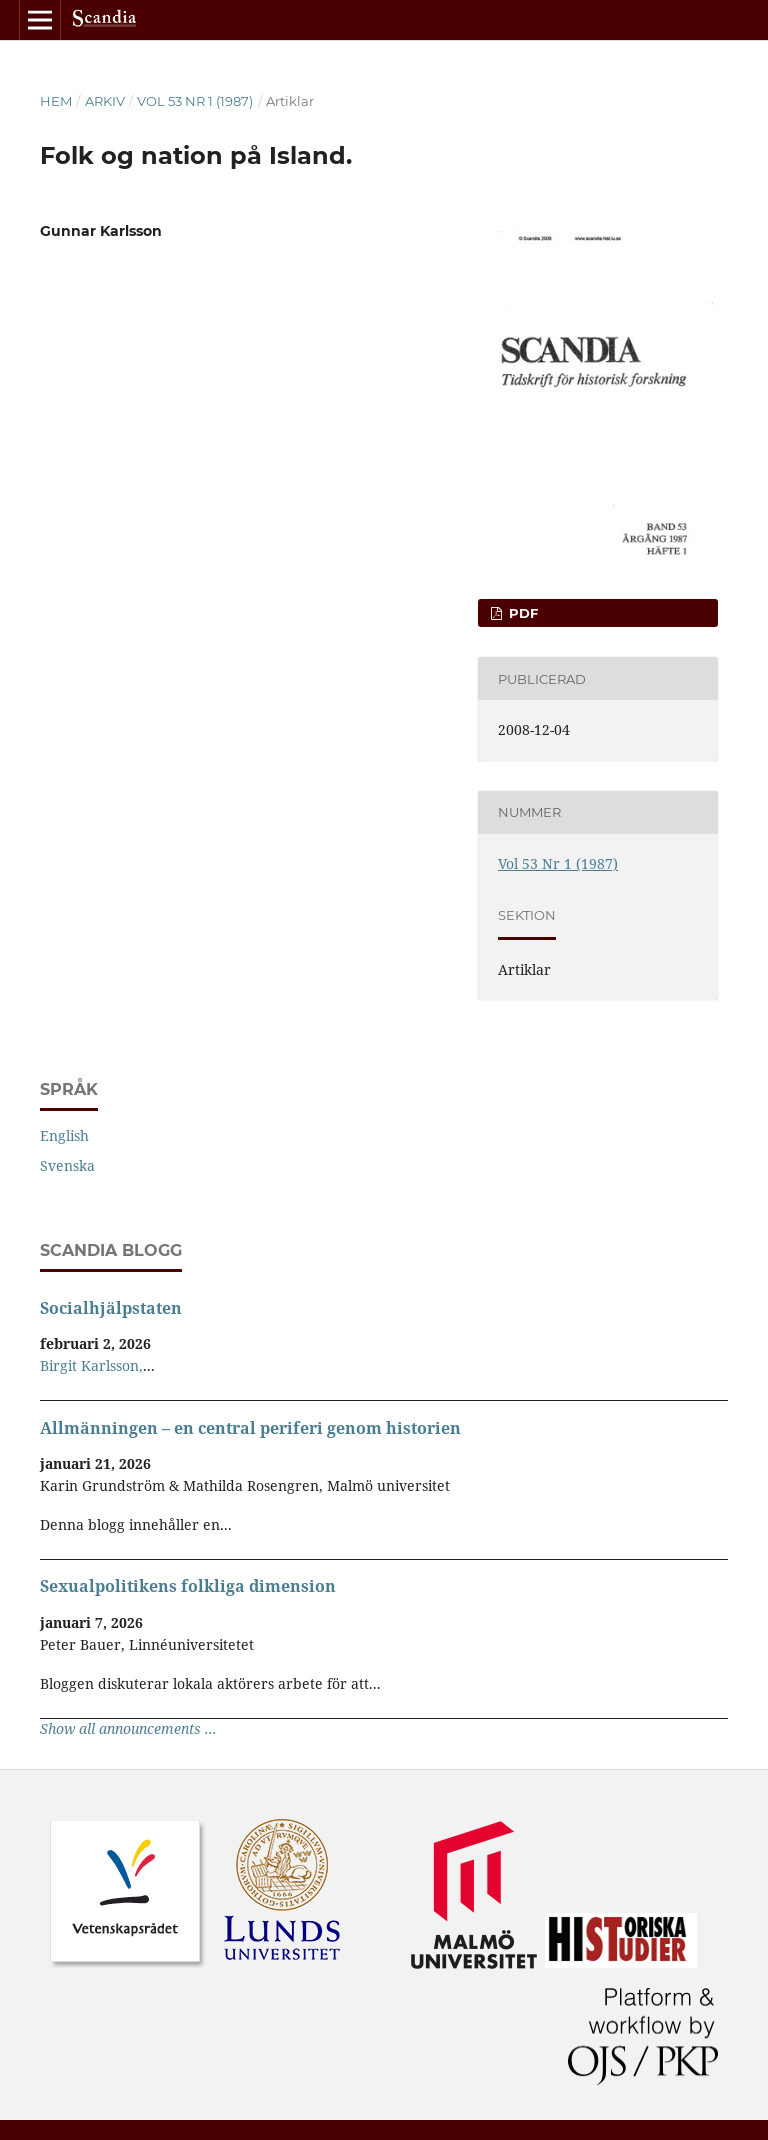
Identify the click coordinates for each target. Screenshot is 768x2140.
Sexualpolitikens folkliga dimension (188, 1586)
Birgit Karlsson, (91, 1365)
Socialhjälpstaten (111, 1308)
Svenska (67, 1165)
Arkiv (105, 101)
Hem (56, 101)
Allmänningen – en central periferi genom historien (250, 1428)
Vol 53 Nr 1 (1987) (195, 101)
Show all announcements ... (128, 1728)
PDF (521, 613)
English (64, 1135)
